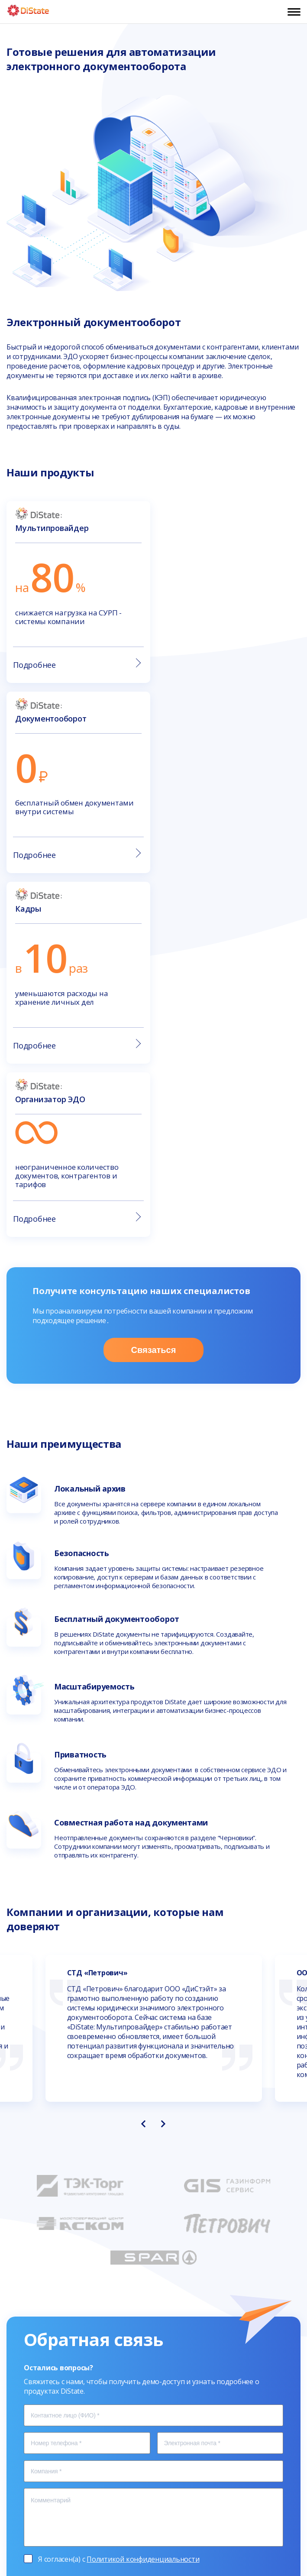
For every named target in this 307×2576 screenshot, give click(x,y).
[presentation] (143, 1760)
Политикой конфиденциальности (143, 2195)
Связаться (153, 986)
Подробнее (76, 664)
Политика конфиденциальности (153, 2537)
